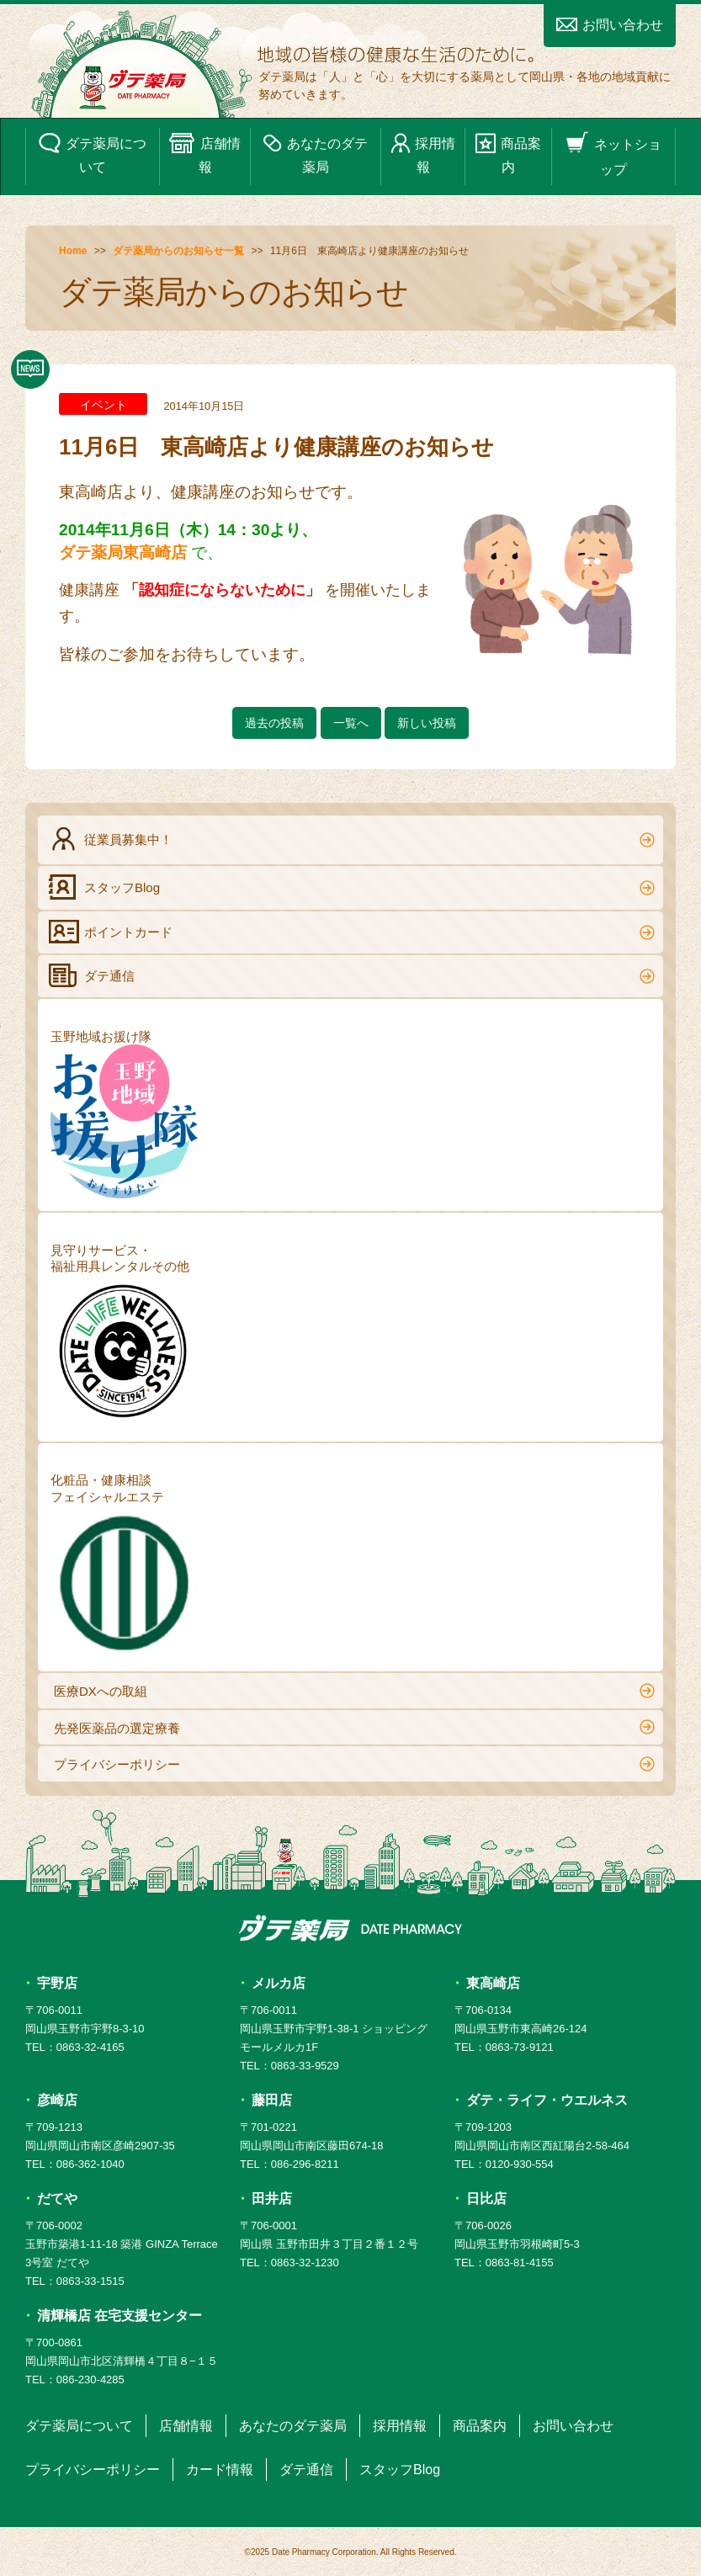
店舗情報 (204, 153)
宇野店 (57, 1983)
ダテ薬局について (92, 153)
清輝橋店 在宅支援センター (119, 2315)
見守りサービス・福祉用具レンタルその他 (124, 1336)
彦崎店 (57, 2100)
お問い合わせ (609, 25)
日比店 (486, 2198)
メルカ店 (278, 1983)
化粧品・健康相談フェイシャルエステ (124, 1566)
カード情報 (219, 2469)
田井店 (272, 2198)
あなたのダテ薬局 (315, 153)
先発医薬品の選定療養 (354, 1726)
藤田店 (272, 2100)
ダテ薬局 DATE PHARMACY (350, 1928)
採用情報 (423, 153)
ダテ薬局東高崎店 (123, 552)
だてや (57, 2198)
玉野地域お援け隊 (124, 1114)
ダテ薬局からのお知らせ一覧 (178, 251)
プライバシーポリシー (354, 1763)
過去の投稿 (274, 723)
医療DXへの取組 (354, 1690)
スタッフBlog (352, 887)
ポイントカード (352, 931)
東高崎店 (493, 1983)
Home (73, 251)
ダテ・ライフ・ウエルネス (547, 2100)
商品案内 (508, 153)
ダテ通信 (352, 975)
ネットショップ (613, 153)
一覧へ (351, 723)
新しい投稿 (426, 723)
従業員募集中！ (352, 839)
